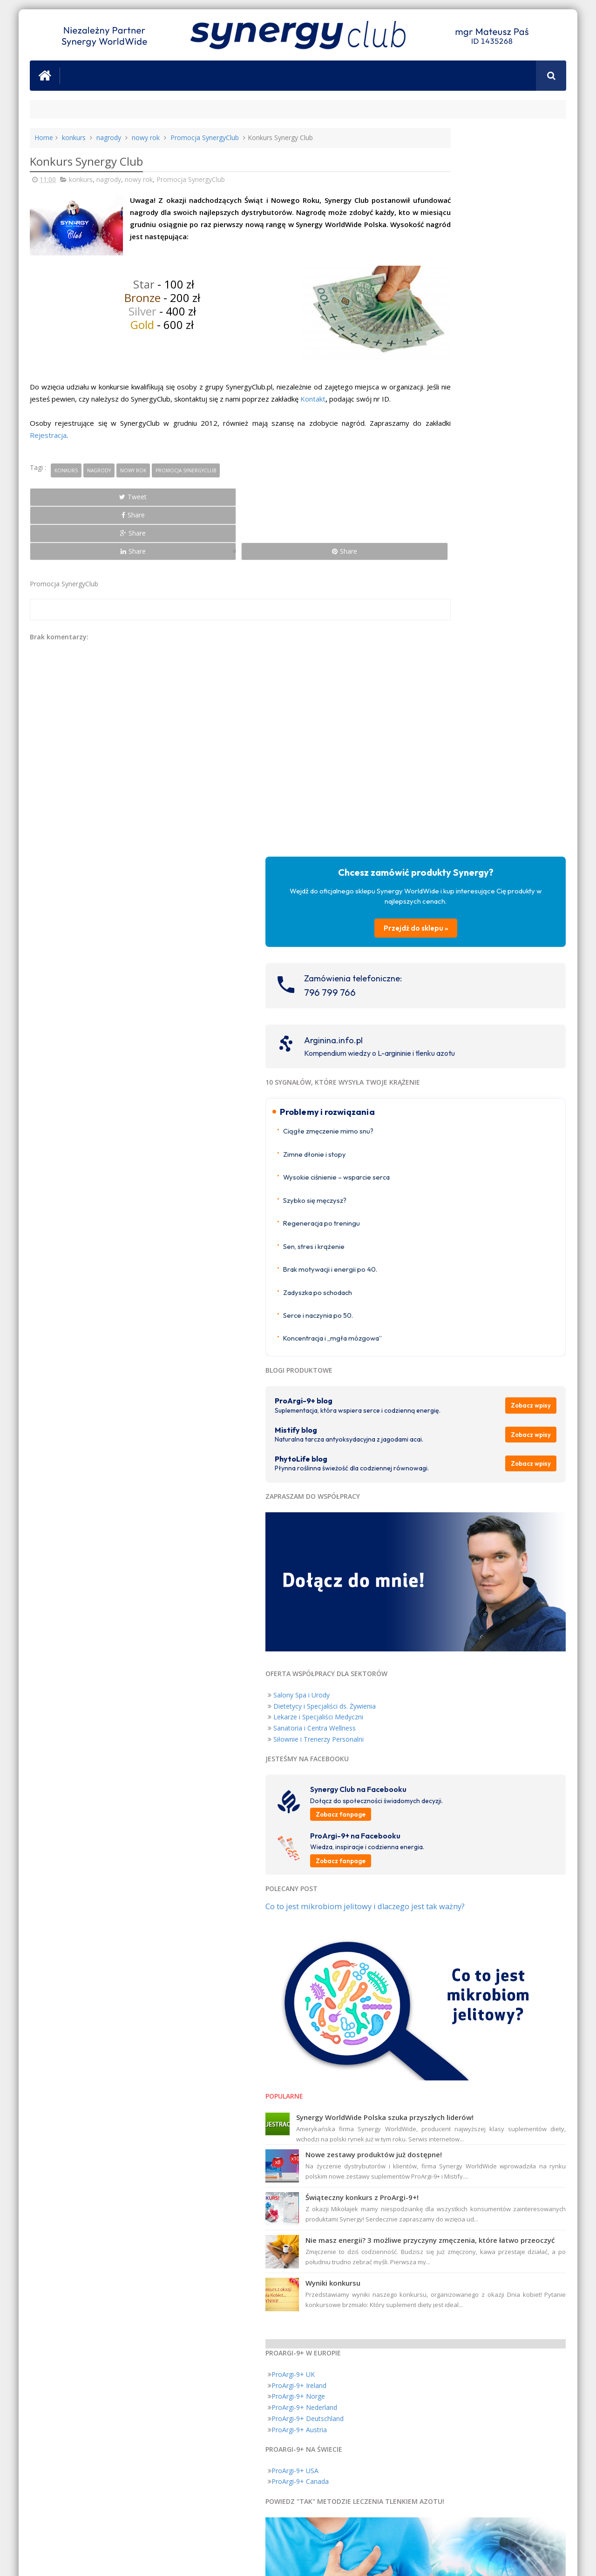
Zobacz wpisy (538, 733)
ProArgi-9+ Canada (439, 1756)
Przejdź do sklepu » (486, 230)
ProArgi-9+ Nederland (444, 1682)
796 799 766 (469, 294)
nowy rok (146, 137)
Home (43, 137)
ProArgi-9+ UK (432, 1649)
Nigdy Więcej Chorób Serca (523, 2007)
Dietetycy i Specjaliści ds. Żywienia (464, 1000)
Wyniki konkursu (472, 1558)
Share (135, 509)
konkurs (74, 137)
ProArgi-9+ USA (434, 1745)
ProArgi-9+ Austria (439, 1704)
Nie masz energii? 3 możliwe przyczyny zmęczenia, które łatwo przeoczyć (505, 1510)
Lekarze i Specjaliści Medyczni (458, 1011)
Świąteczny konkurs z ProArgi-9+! (501, 1457)
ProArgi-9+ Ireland (438, 1660)
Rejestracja (85, 448)
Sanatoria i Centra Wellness (454, 1022)
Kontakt (42, 411)
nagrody (108, 137)
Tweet (63, 509)
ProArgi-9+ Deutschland (447, 1693)
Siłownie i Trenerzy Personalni (458, 1033)
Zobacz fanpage (480, 1118)
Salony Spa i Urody (441, 989)
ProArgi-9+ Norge (438, 1671)
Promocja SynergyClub (204, 137)
